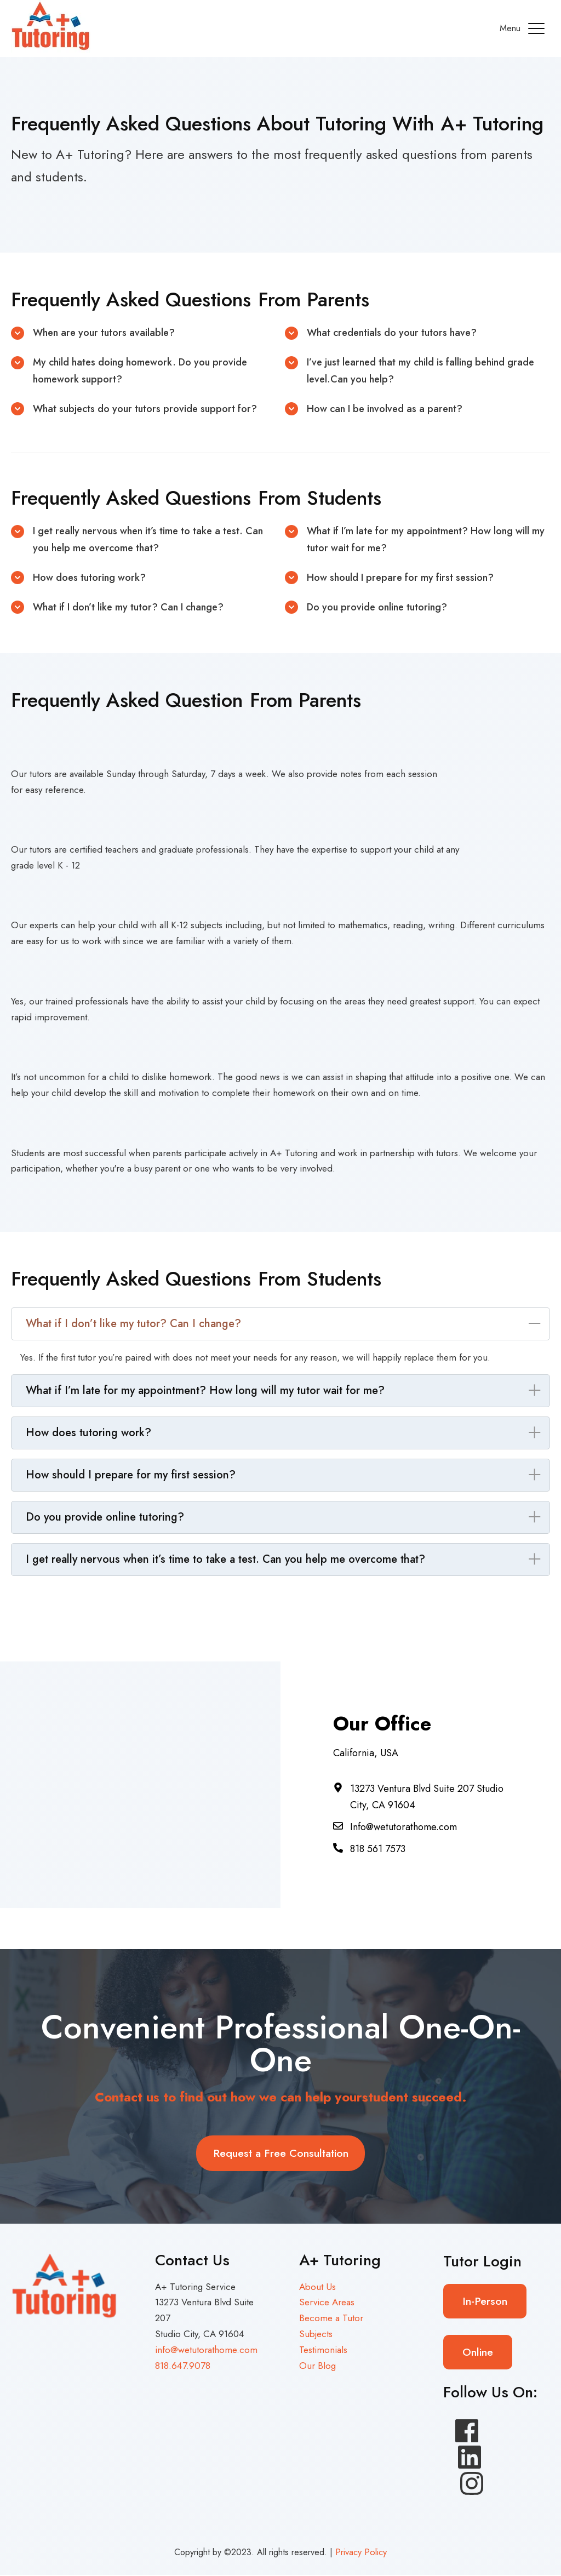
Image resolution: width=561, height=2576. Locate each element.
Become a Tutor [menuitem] (331, 2319)
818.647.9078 (182, 2366)
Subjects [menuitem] (316, 2334)
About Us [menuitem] (317, 2287)
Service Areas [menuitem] (326, 2303)
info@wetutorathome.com (206, 2350)
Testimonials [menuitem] (323, 2350)
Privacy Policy (361, 2553)
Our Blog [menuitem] (317, 2366)
